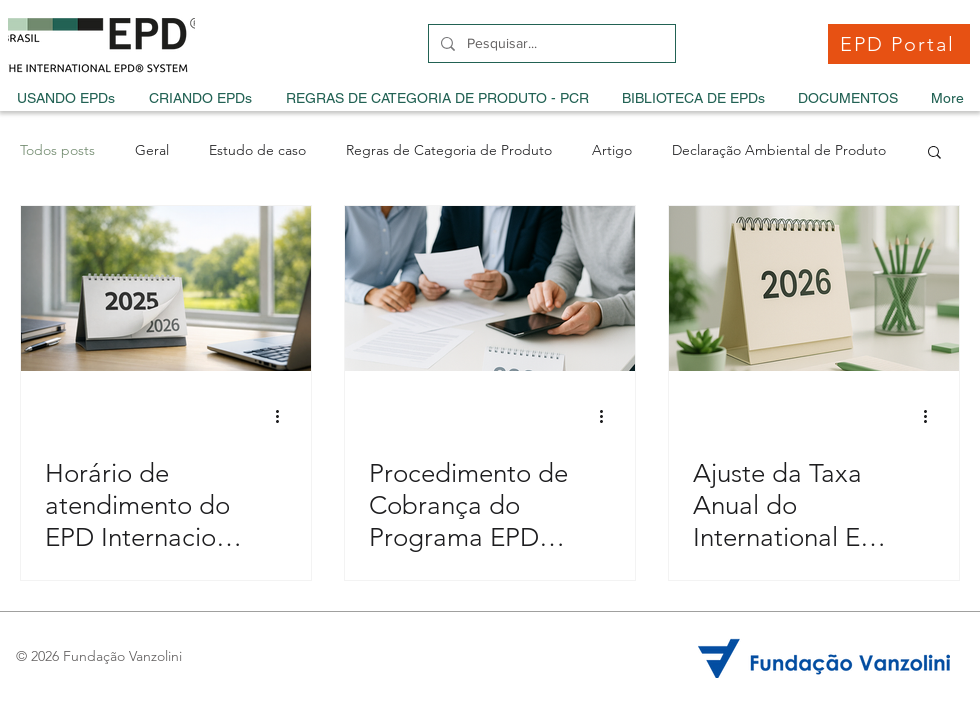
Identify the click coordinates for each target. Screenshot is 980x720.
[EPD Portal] (899, 44)
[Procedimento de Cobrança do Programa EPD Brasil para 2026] (490, 288)
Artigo (612, 150)
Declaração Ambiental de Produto (779, 150)
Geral (152, 150)
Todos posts (57, 150)
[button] (934, 153)
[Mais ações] (284, 416)
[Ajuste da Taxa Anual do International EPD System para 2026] (814, 288)
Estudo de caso (257, 150)
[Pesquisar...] (550, 43)
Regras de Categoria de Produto (449, 150)
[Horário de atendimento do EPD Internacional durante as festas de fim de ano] (166, 288)
